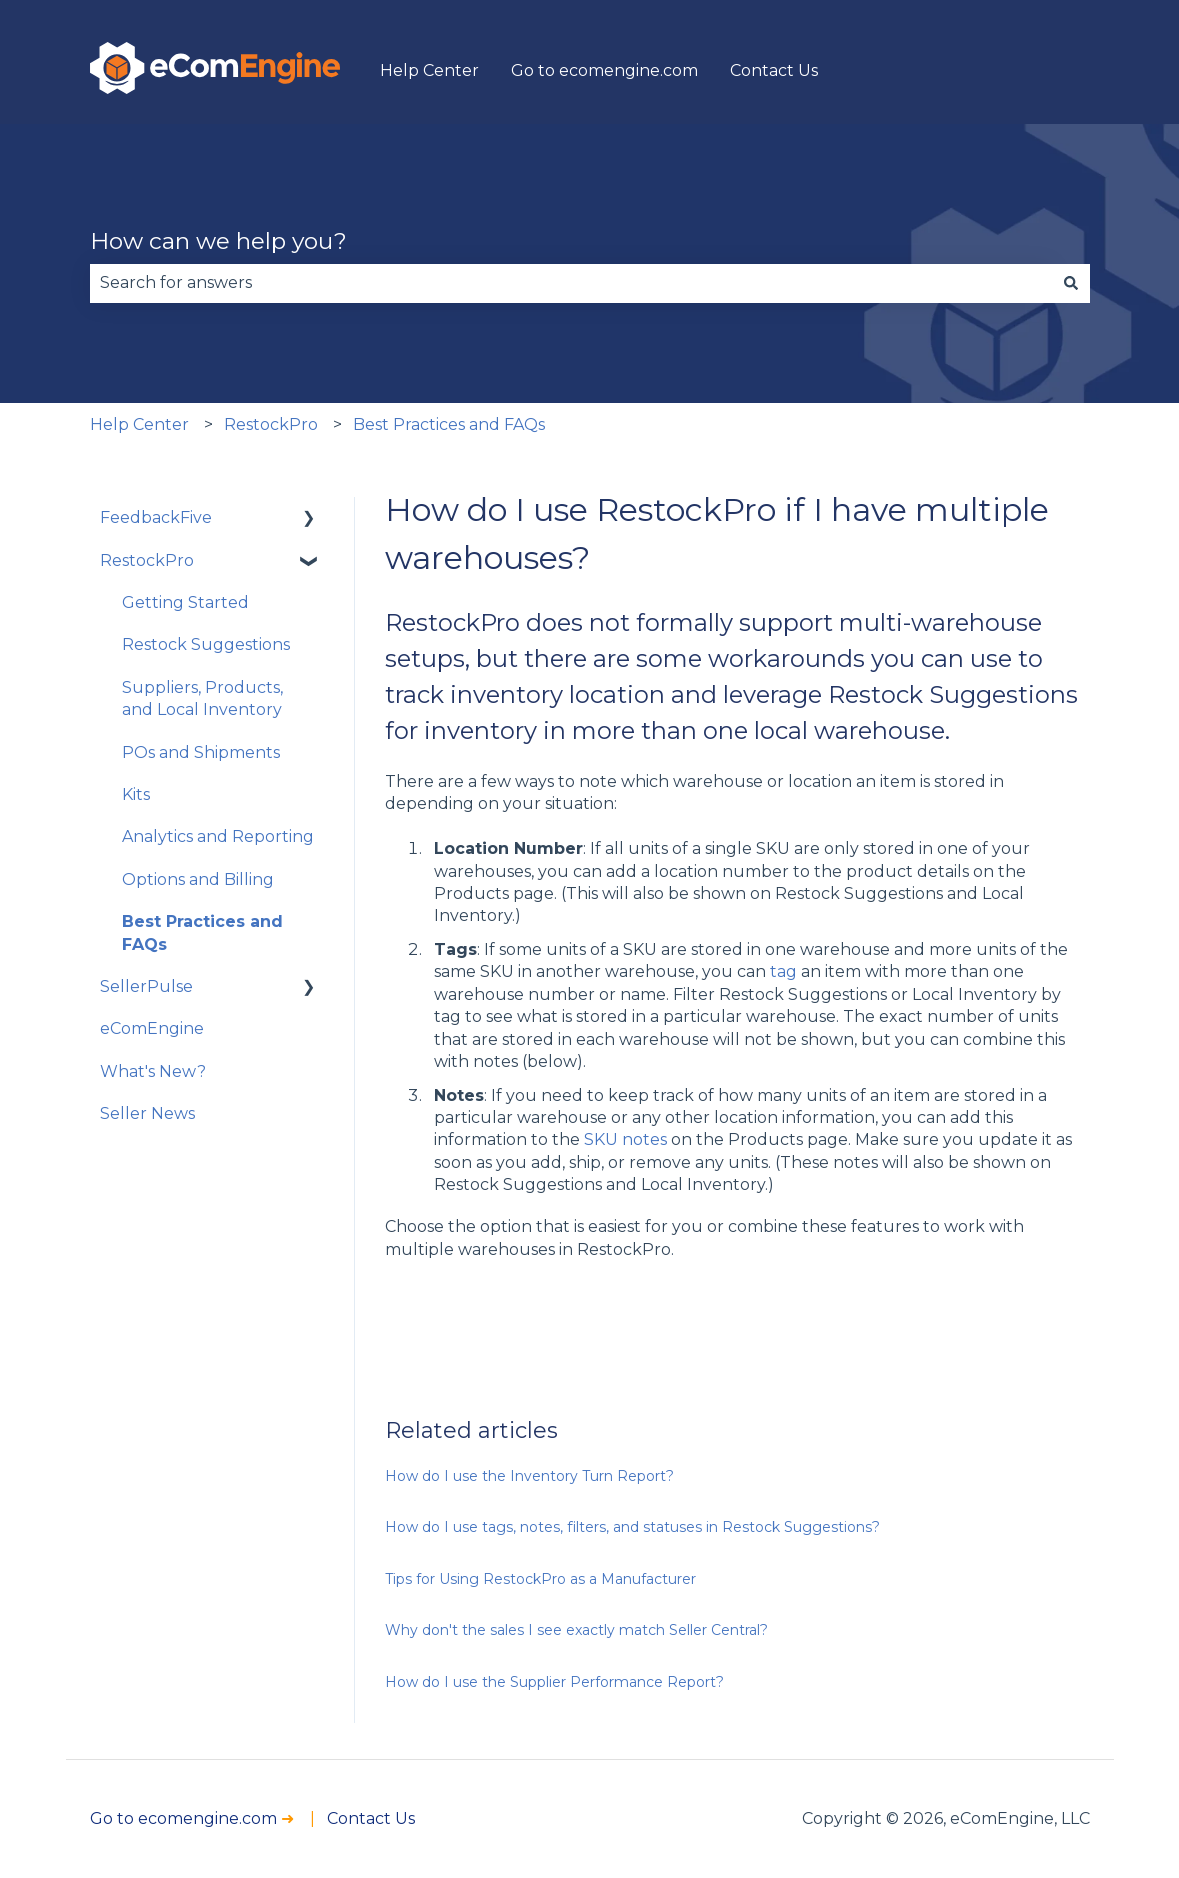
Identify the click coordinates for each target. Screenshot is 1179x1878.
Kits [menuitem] (136, 794)
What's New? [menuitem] (153, 1071)
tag (785, 971)
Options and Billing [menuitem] (198, 879)
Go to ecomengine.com (604, 70)
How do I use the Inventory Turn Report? (529, 1476)
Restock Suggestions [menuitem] (206, 644)
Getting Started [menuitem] (185, 602)
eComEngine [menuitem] (152, 1028)
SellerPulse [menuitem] (146, 986)
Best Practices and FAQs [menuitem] (202, 932)
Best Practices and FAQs (449, 424)
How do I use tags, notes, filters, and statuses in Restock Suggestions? (632, 1527)
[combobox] (571, 283)
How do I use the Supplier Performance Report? (554, 1682)
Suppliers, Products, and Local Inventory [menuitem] (202, 698)
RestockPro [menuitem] (147, 560)
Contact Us (774, 70)
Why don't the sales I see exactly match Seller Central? (576, 1630)
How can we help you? (218, 241)
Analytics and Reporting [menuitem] (218, 836)
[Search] (1071, 283)
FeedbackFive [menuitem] (156, 517)
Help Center (429, 70)
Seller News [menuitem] (147, 1113)
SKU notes (625, 1139)
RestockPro (271, 424)
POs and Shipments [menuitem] (201, 752)
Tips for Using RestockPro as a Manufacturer (540, 1579)
